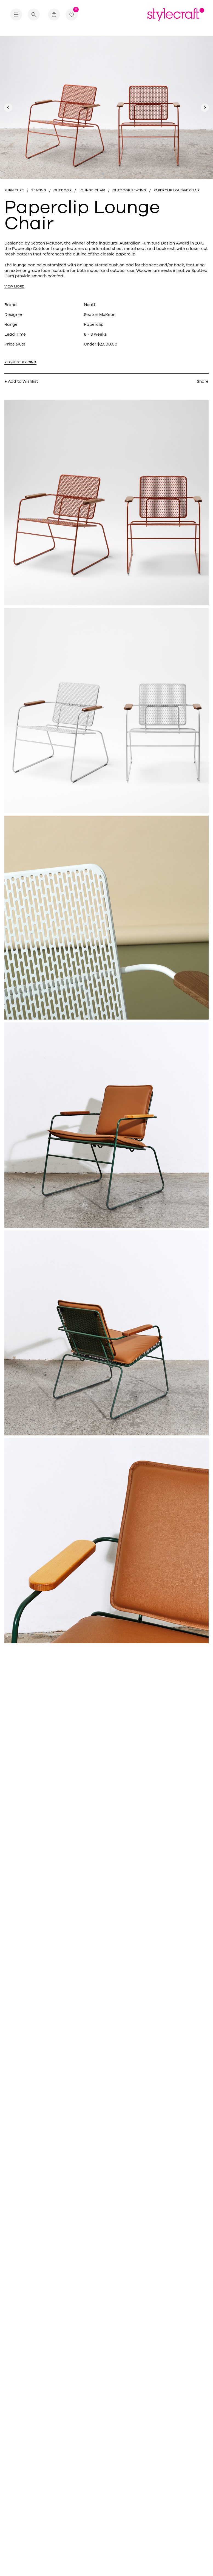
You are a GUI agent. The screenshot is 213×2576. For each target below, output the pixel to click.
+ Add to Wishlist (21, 383)
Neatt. (90, 306)
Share (203, 383)
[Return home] (175, 17)
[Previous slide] (8, 108)
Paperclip (94, 326)
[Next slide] (205, 108)
